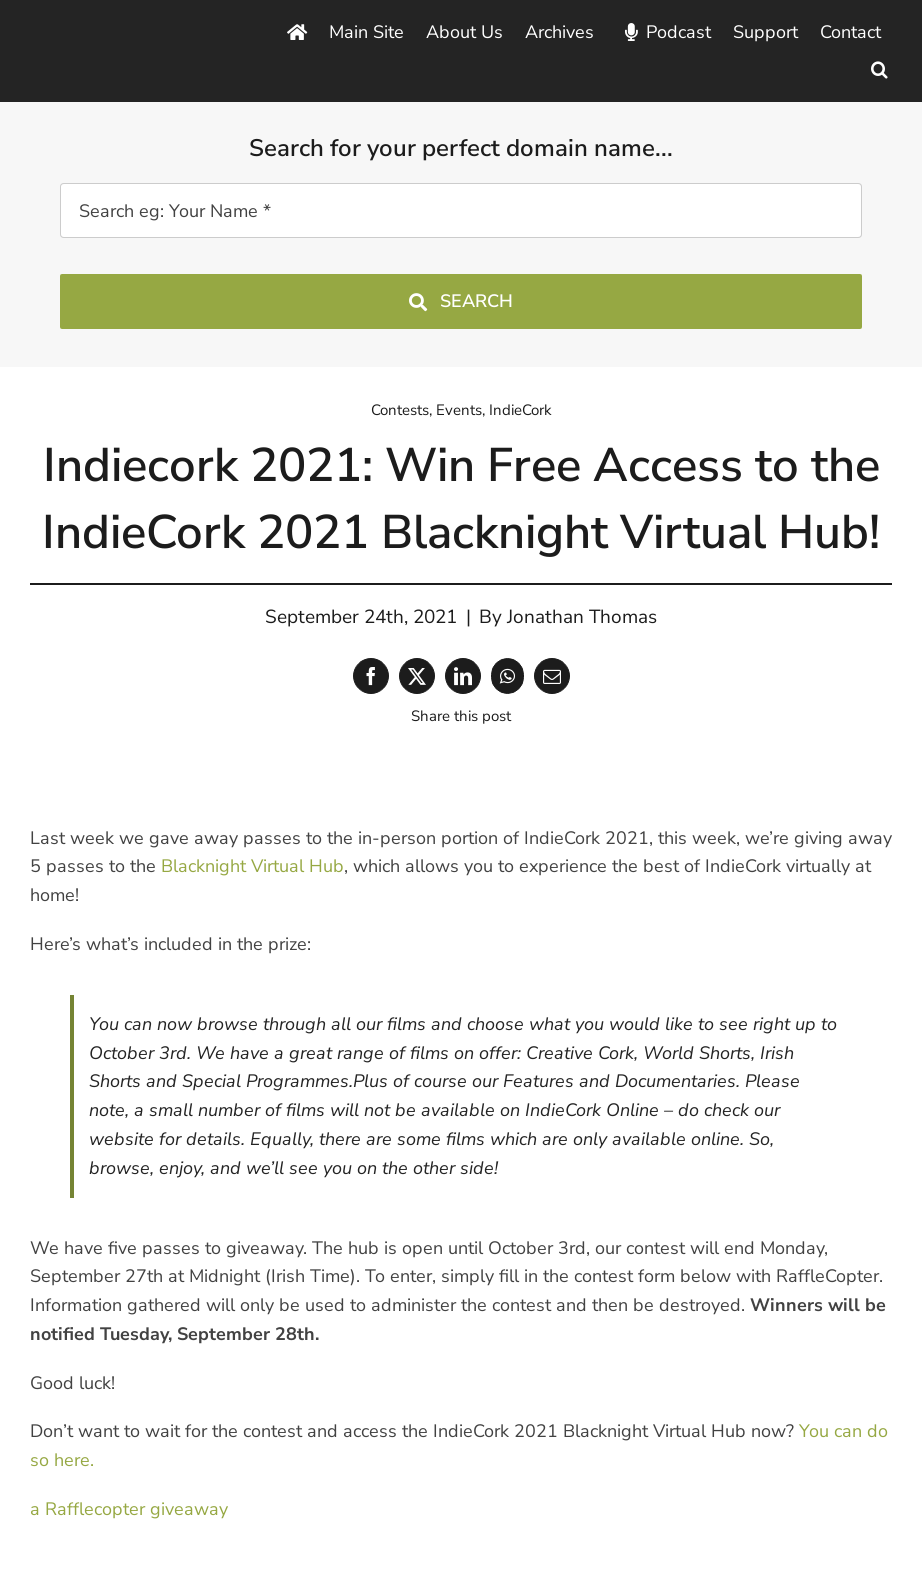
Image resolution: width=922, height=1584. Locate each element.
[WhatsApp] (507, 676)
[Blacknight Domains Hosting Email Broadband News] (118, 38)
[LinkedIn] (463, 676)
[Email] (552, 676)
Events (459, 410)
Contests (400, 410)
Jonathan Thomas (582, 617)
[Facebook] (371, 676)
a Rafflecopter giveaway (129, 1509)
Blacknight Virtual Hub (252, 866)
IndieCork (520, 410)
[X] (417, 676)
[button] (879, 69)
